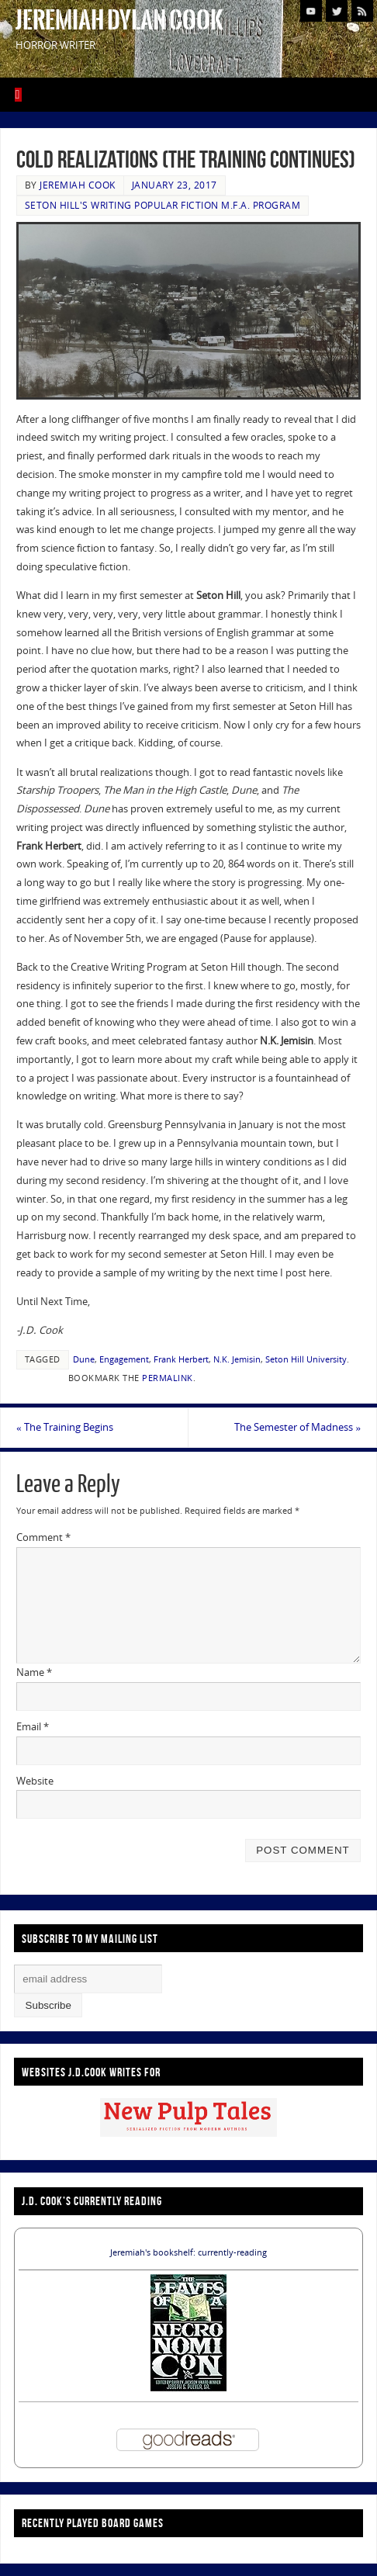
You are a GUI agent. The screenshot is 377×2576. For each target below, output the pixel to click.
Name (34, 1672)
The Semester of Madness (297, 1427)
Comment (43, 1537)
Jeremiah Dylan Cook (119, 20)
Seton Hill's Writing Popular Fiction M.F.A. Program (163, 205)
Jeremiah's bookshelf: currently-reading (188, 2252)
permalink (167, 1377)
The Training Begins (64, 1427)
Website (35, 1781)
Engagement (124, 1359)
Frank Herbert (181, 1359)
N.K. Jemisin (237, 1359)
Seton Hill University (306, 1359)
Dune (84, 1359)
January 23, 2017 (174, 185)
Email (32, 1726)
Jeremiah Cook (78, 185)
